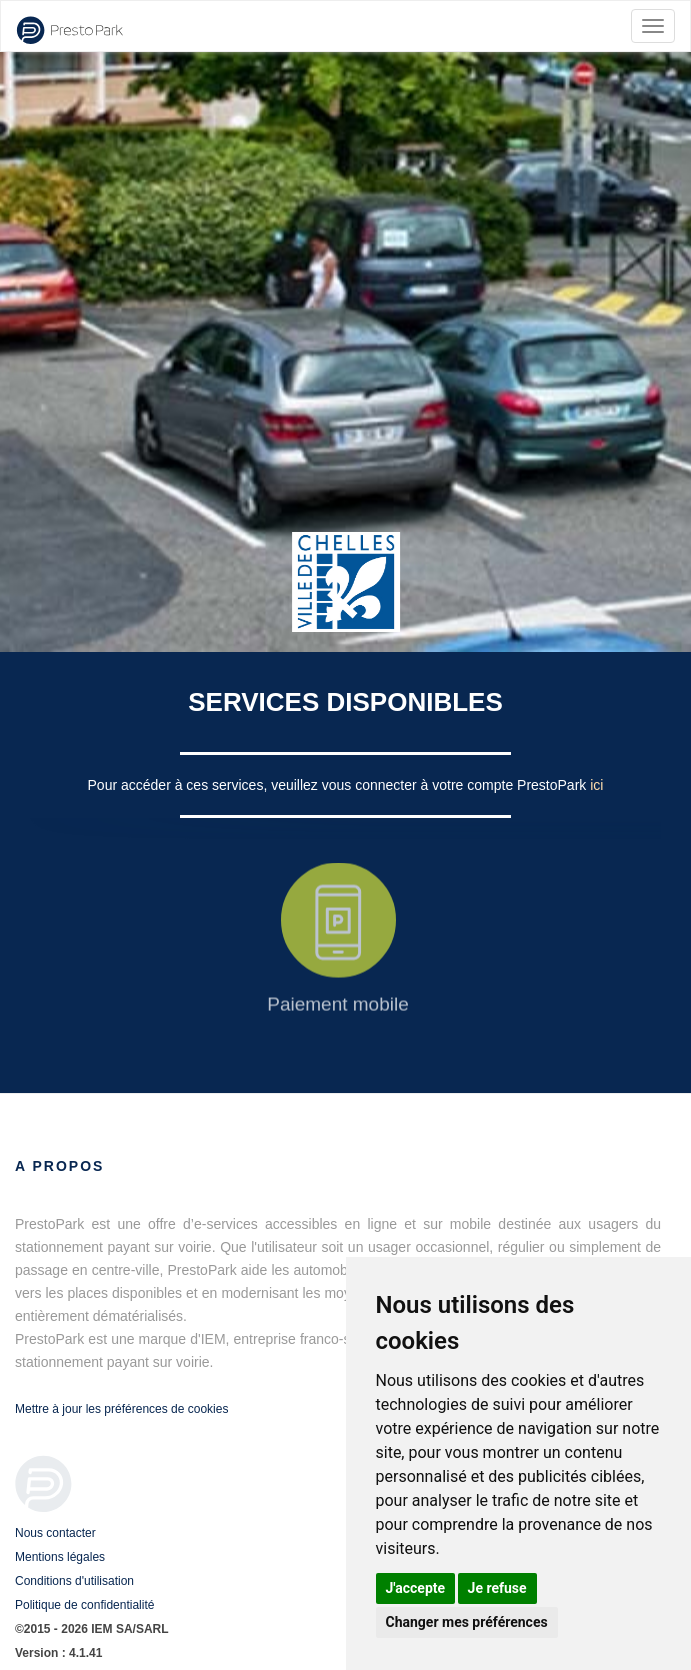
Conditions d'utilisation (74, 1581)
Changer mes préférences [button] (467, 1622)
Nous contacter (55, 1533)
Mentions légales (60, 1557)
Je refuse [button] (497, 1588)
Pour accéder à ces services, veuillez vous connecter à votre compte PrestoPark (339, 785)
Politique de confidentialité (84, 1605)
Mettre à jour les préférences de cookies (121, 1409)
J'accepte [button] (416, 1588)
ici (596, 785)
